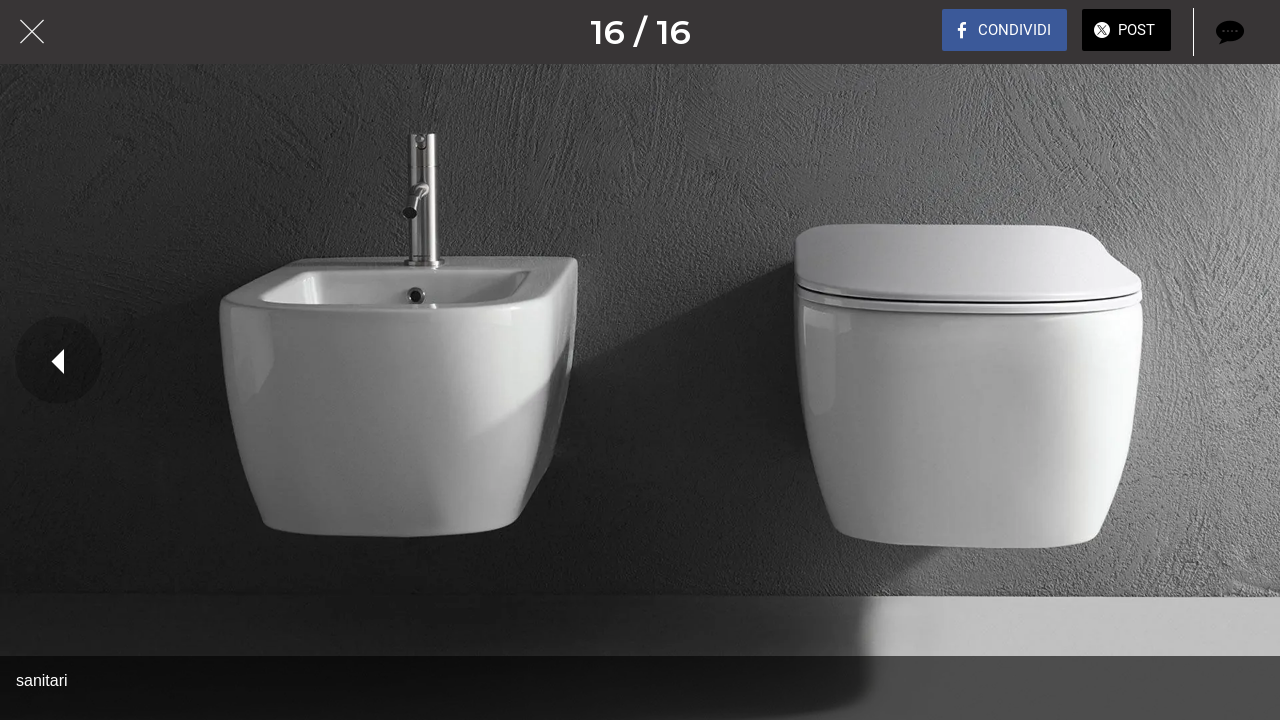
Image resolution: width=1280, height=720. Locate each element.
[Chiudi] (32, 32)
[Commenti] (1228, 32)
